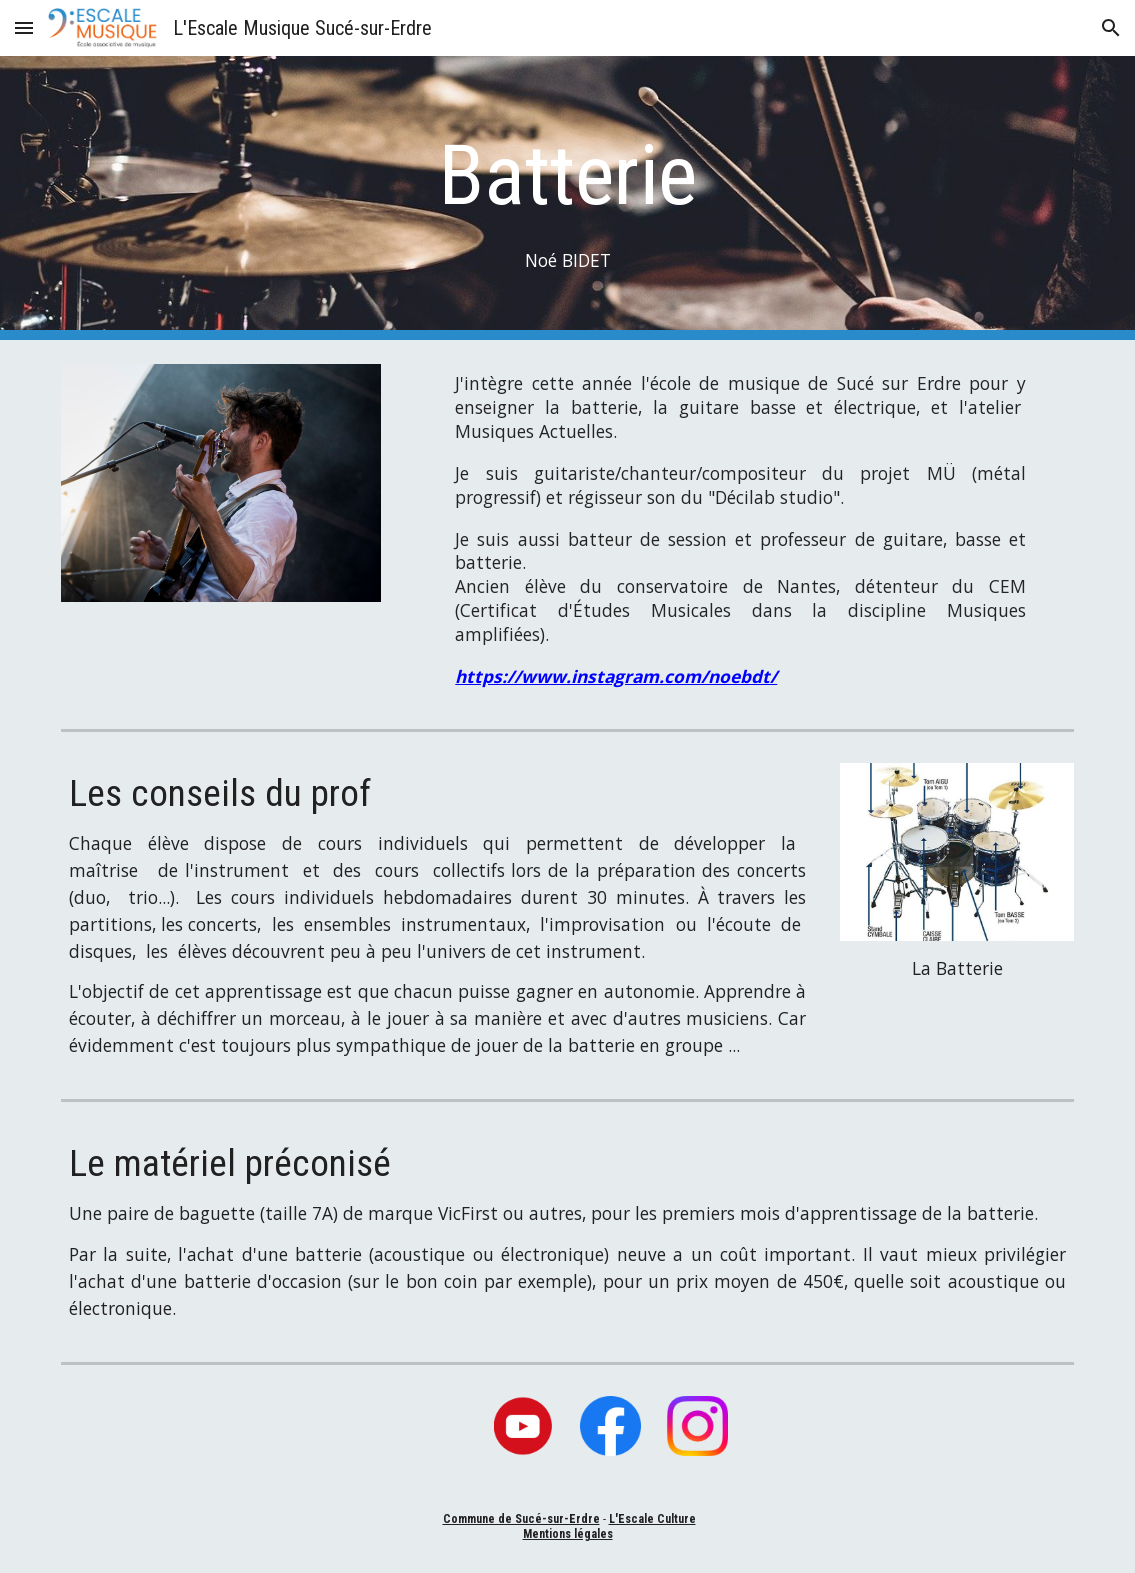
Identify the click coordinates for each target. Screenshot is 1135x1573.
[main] (567, 198)
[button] (24, 27)
